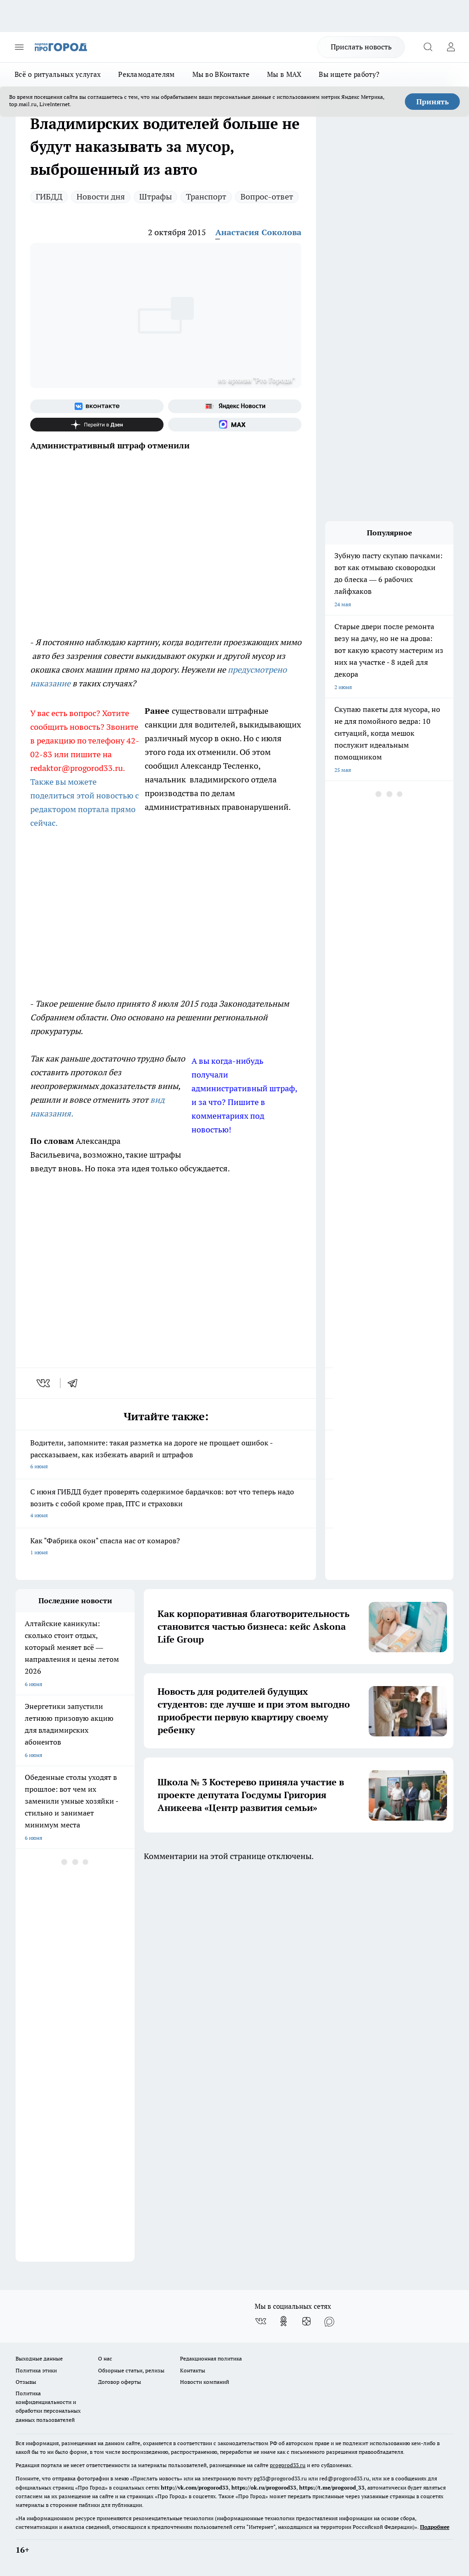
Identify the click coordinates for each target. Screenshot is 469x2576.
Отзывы (26, 2381)
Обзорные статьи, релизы (131, 2370)
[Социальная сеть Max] (234, 424)
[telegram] (75, 1383)
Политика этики (36, 2370)
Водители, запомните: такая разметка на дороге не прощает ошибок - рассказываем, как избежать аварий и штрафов (165, 1455)
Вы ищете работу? (349, 74)
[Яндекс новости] (234, 406)
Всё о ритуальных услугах (58, 74)
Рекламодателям (146, 74)
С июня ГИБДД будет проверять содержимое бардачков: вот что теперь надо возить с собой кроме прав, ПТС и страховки (165, 1504)
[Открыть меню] (19, 47)
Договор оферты (119, 2381)
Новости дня (100, 196)
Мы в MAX (284, 74)
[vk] (44, 1383)
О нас (105, 2358)
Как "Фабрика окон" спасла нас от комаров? (165, 1547)
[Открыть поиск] (428, 47)
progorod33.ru (287, 2465)
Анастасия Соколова (258, 232)
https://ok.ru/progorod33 (263, 2487)
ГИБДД (49, 196)
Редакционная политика (211, 2358)
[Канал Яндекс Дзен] (97, 424)
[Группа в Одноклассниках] (283, 2321)
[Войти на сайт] (451, 47)
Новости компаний (204, 2381)
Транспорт (206, 196)
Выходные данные (39, 2358)
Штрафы (155, 196)
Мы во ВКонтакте (221, 74)
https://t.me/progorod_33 (332, 2487)
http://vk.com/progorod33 (195, 2487)
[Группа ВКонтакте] (97, 406)
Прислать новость (361, 46)
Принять (432, 101)
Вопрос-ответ (266, 196)
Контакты (192, 2370)
